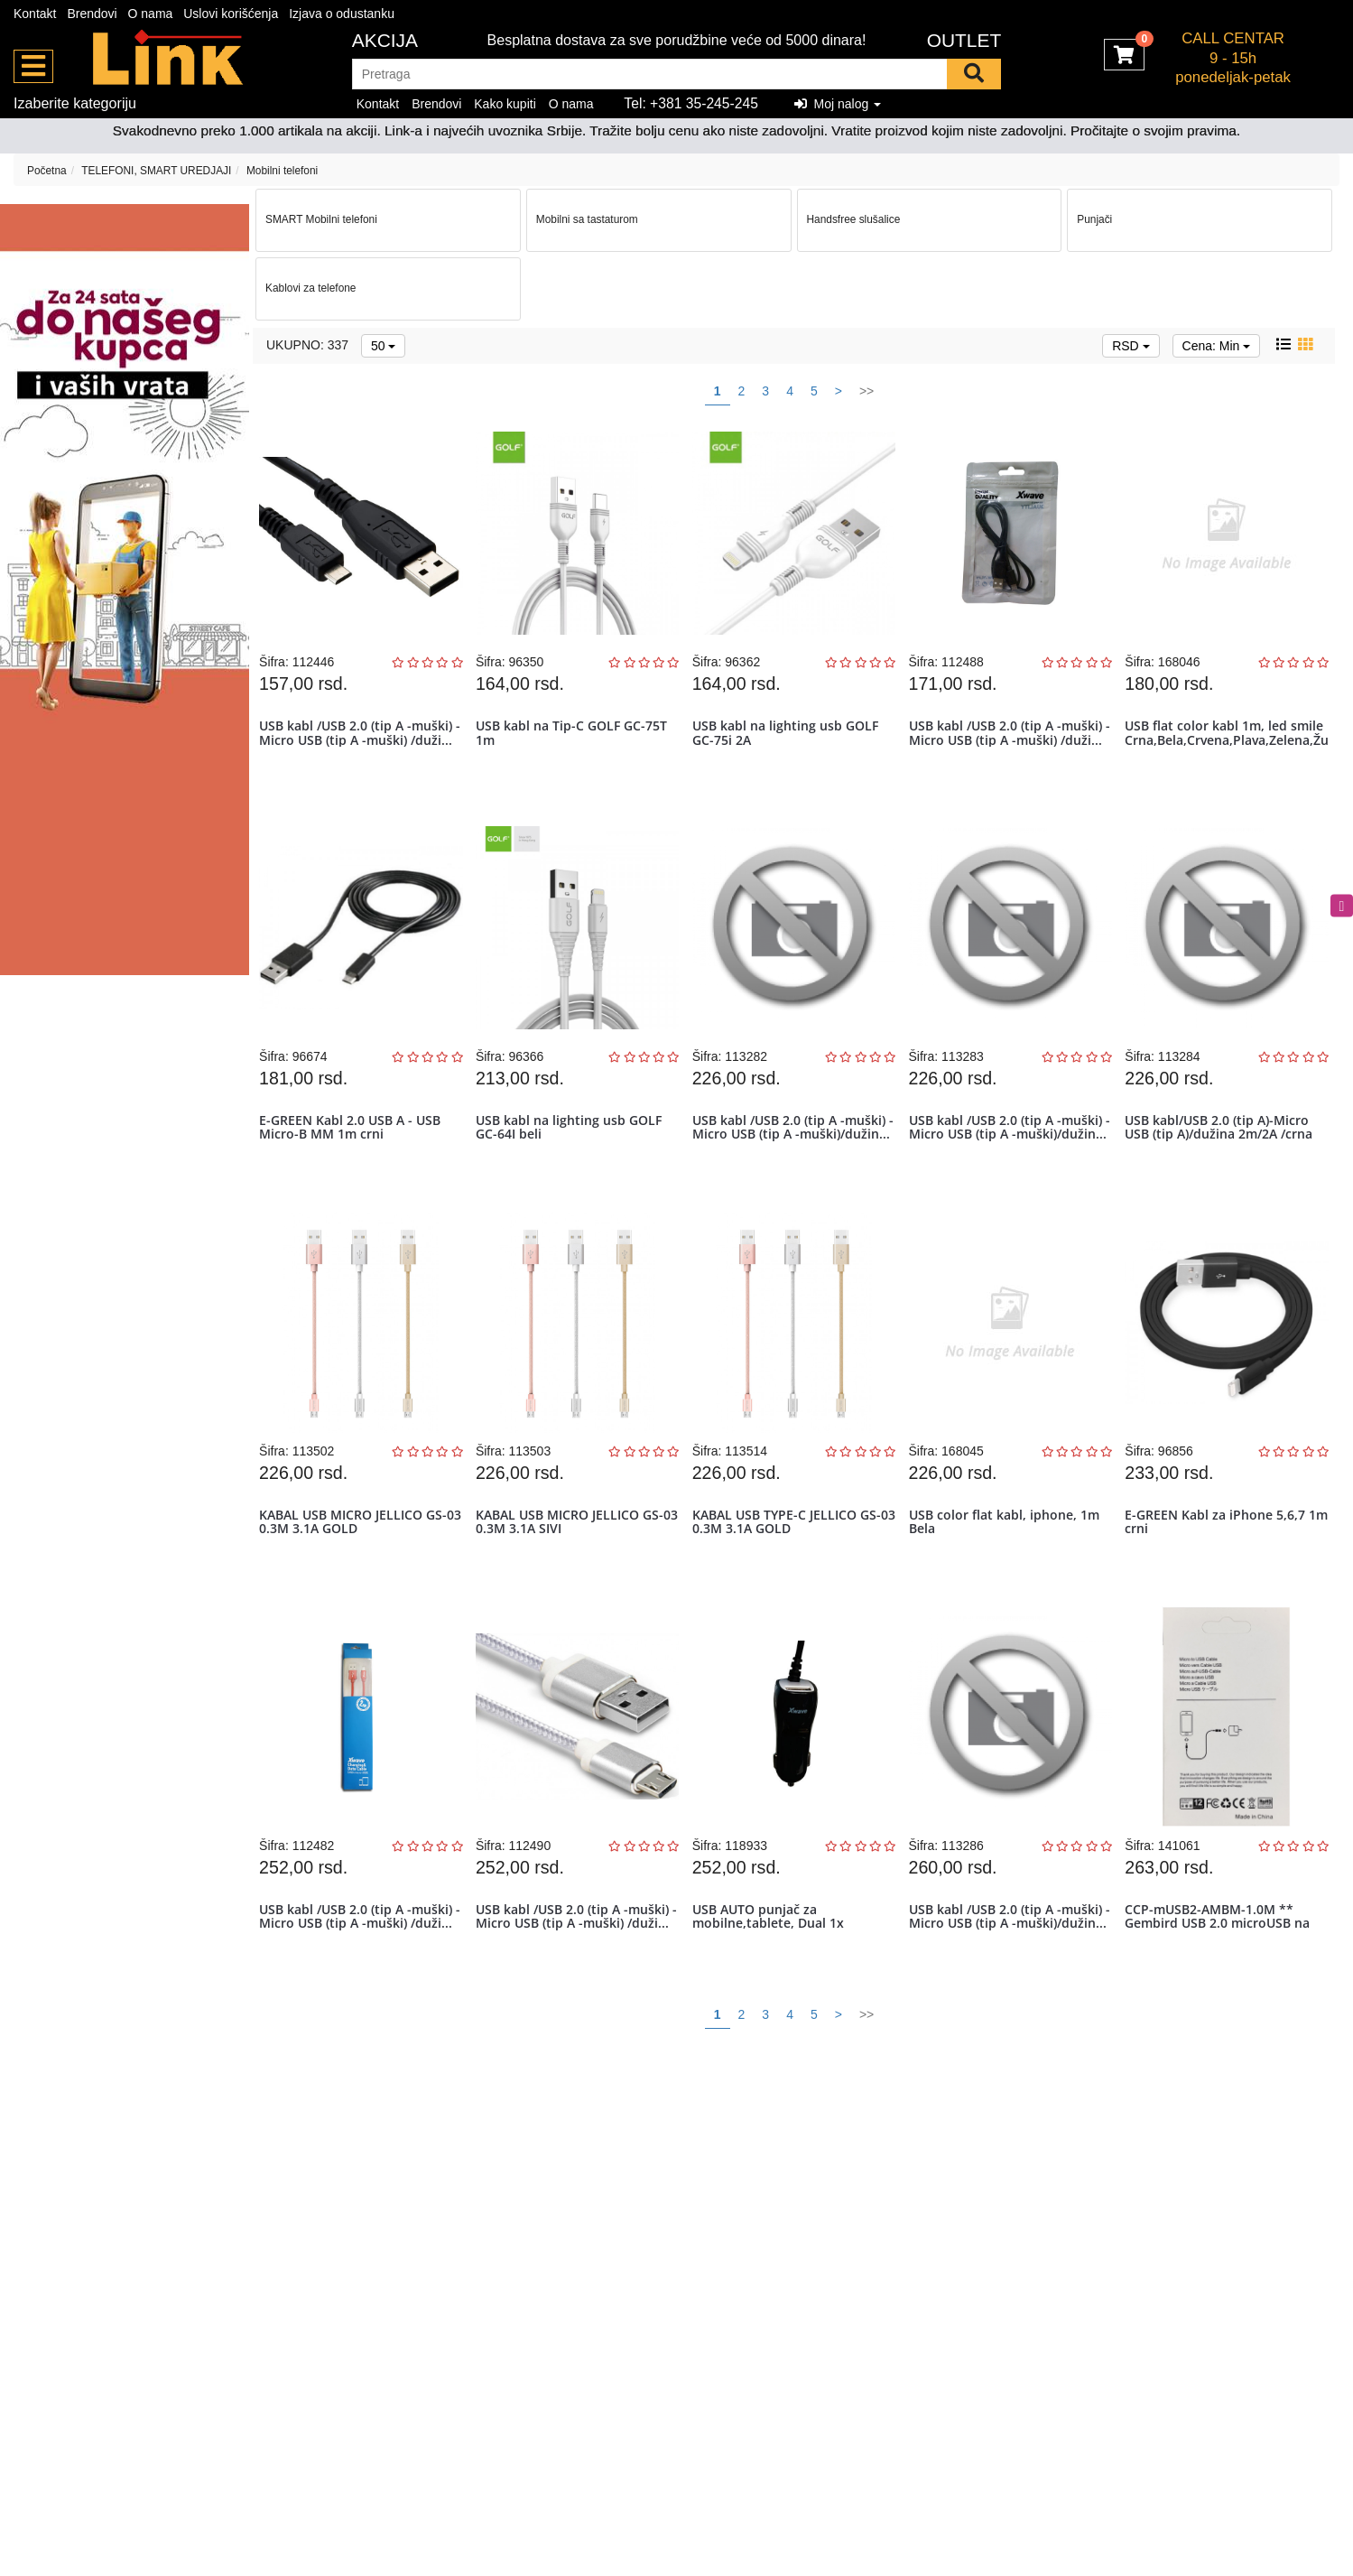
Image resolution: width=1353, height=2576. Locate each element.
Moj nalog (837, 104)
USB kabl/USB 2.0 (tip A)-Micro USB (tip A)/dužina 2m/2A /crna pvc (1223, 1163)
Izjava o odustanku (341, 13)
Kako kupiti (504, 104)
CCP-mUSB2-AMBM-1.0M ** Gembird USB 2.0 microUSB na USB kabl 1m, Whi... (1221, 1990)
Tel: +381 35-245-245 (691, 103)
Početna (47, 170)
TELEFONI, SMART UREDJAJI (156, 170)
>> (866, 391)
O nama (150, 13)
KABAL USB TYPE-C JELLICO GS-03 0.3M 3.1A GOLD (791, 1569)
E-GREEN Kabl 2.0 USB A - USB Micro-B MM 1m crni (354, 1155)
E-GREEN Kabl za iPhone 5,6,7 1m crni (1219, 1569)
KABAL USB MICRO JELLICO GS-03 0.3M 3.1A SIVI (574, 1569)
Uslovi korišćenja (230, 13)
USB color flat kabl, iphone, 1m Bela (1008, 1569)
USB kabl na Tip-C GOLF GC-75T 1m (576, 742)
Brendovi (91, 13)
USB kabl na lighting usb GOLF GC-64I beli (573, 1155)
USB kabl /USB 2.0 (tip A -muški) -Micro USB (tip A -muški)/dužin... (793, 1163)
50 (383, 346)
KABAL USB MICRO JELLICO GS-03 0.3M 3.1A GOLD (357, 1569)
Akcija (385, 40)
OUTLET (964, 40)
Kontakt (35, 13)
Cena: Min (1216, 346)
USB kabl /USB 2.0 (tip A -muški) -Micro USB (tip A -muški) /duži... (360, 749)
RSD (1130, 346)
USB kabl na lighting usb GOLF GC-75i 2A (790, 742)
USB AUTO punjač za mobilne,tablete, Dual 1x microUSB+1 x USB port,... (776, 1990)
